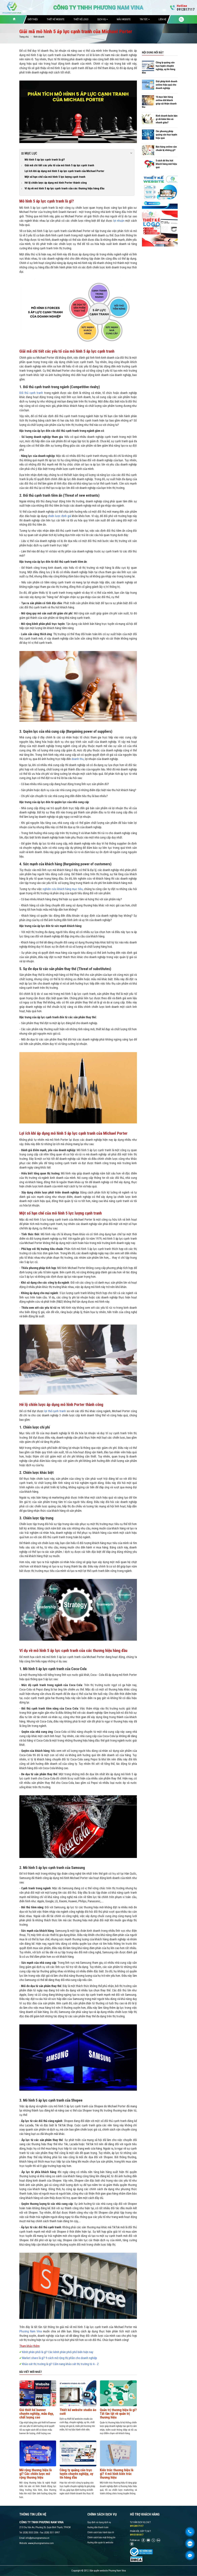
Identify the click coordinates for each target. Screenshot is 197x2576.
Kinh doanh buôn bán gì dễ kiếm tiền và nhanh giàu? (166, 119)
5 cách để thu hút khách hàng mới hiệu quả (166, 164)
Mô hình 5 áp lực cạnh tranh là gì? (45, 159)
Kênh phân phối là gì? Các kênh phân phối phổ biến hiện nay (57, 2352)
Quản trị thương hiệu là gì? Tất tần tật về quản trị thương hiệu (118, 2413)
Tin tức (145, 19)
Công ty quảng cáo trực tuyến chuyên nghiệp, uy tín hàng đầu (76, 2473)
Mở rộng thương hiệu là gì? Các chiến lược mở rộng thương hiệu (35, 2473)
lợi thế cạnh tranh (55, 1411)
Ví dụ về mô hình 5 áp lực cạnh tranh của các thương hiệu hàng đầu (64, 188)
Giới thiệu (33, 19)
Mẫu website (124, 19)
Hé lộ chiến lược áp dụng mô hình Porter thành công (56, 182)
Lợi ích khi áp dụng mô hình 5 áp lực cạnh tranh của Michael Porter (64, 171)
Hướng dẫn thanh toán (97, 2527)
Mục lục (77, 153)
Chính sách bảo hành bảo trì (100, 2532)
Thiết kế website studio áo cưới (78, 2412)
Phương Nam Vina (30, 2331)
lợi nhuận (118, 220)
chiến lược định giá (59, 516)
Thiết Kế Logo (81, 19)
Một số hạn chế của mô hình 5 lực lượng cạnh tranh (55, 176)
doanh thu (78, 759)
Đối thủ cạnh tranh (31, 393)
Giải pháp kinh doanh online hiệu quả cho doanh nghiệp (166, 84)
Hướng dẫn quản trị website (100, 2542)
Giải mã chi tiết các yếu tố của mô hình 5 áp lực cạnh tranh (59, 165)
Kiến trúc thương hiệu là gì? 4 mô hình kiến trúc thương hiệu (116, 2473)
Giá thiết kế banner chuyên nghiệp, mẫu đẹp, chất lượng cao (36, 2413)
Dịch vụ (102, 19)
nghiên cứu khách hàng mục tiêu (63, 889)
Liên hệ (162, 19)
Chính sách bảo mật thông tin (101, 2537)
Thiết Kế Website (55, 19)
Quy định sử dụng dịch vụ (99, 2522)
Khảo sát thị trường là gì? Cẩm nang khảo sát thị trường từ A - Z (60, 2364)
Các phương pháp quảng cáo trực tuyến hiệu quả (166, 134)
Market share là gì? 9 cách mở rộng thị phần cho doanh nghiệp (59, 2358)
